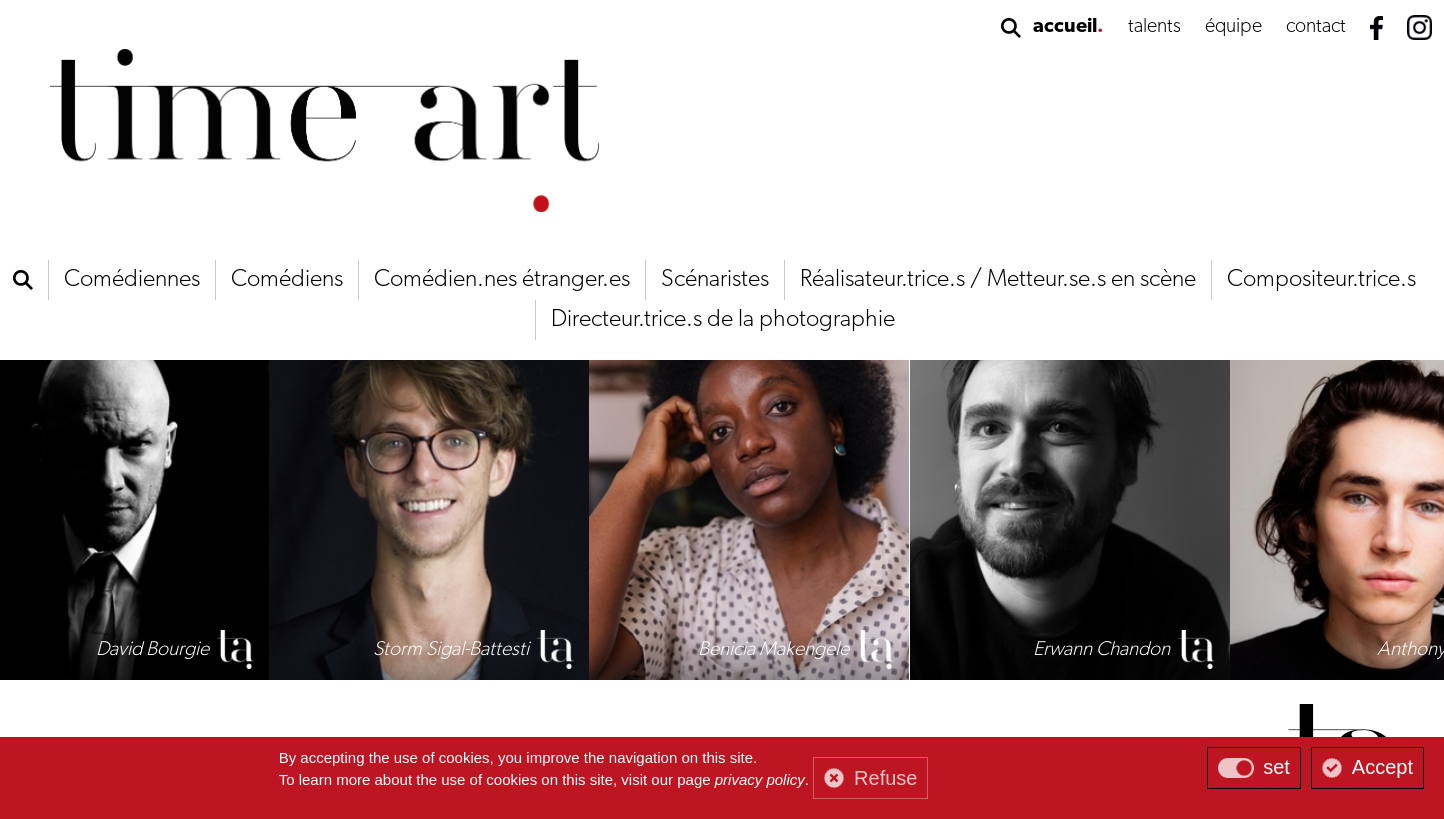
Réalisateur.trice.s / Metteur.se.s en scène (998, 280)
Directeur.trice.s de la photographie (723, 320)
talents (1154, 27)
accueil (1065, 27)
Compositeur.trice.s (1321, 280)
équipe (1233, 27)
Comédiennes (132, 280)
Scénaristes (715, 280)
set (1276, 767)
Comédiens (287, 280)
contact (1316, 27)
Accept (1382, 767)
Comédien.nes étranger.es (502, 280)
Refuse (885, 778)
